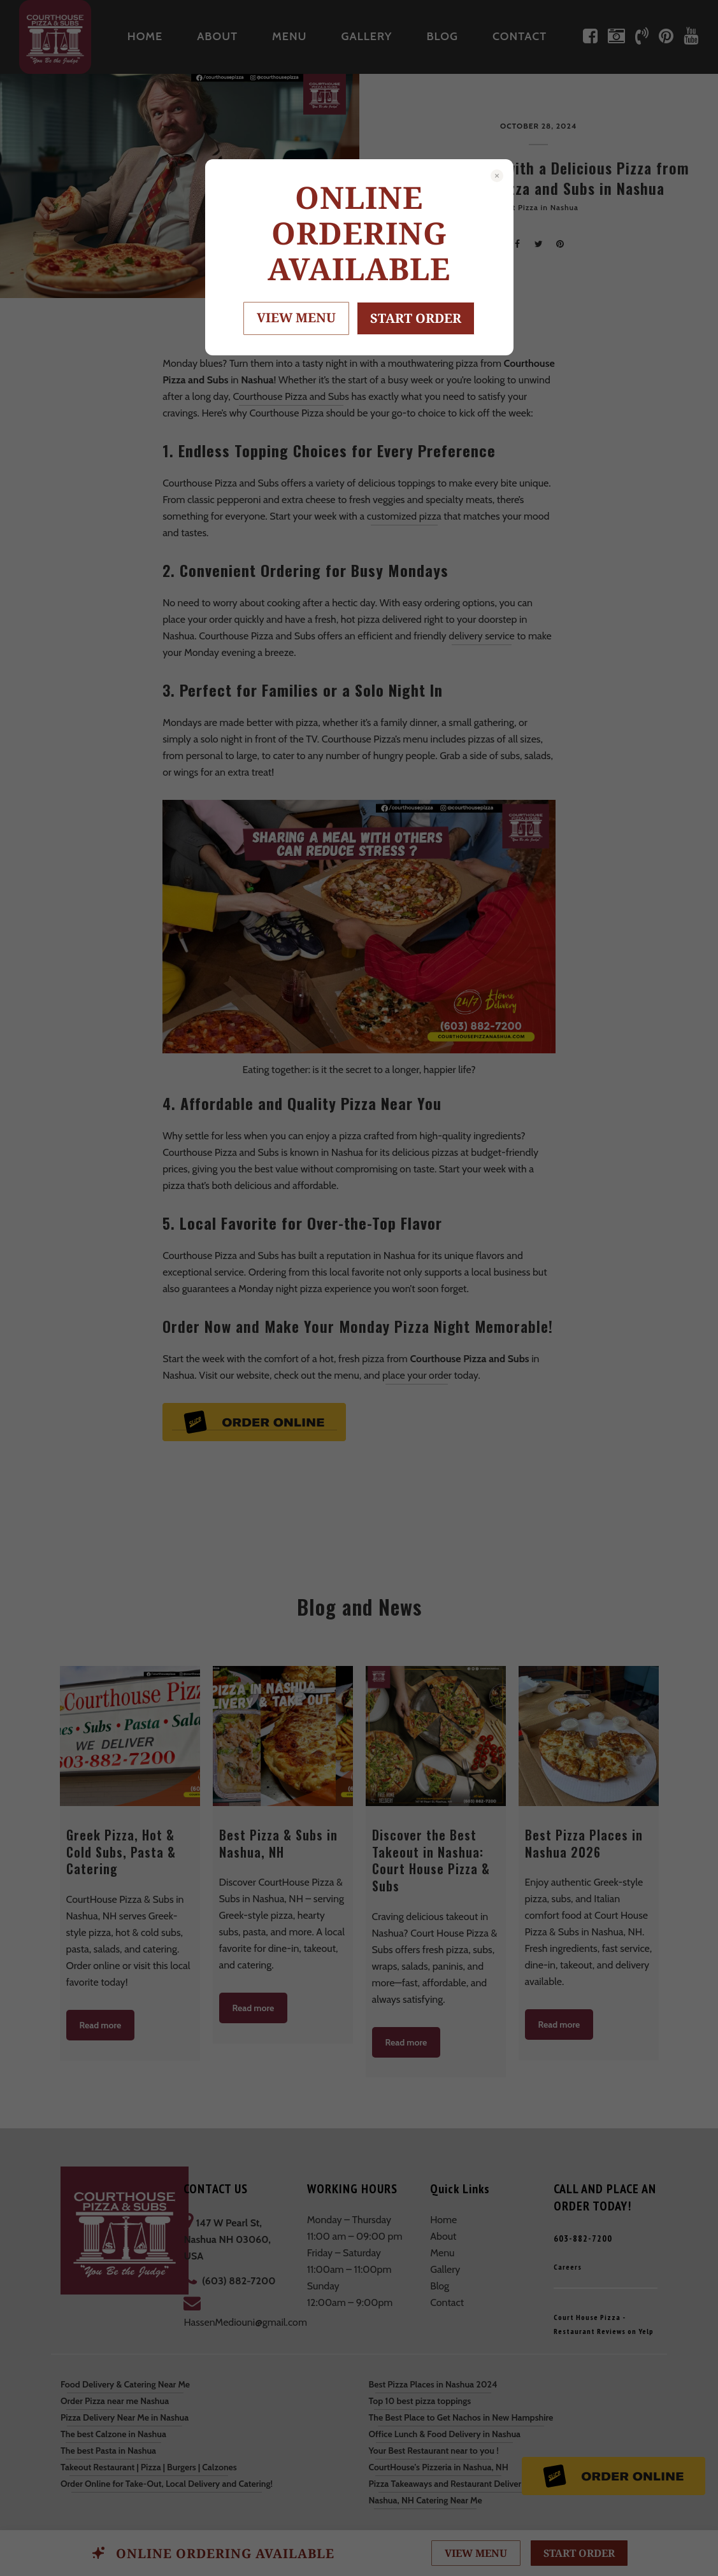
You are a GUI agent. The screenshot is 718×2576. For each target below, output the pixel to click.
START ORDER (415, 318)
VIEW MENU (296, 317)
